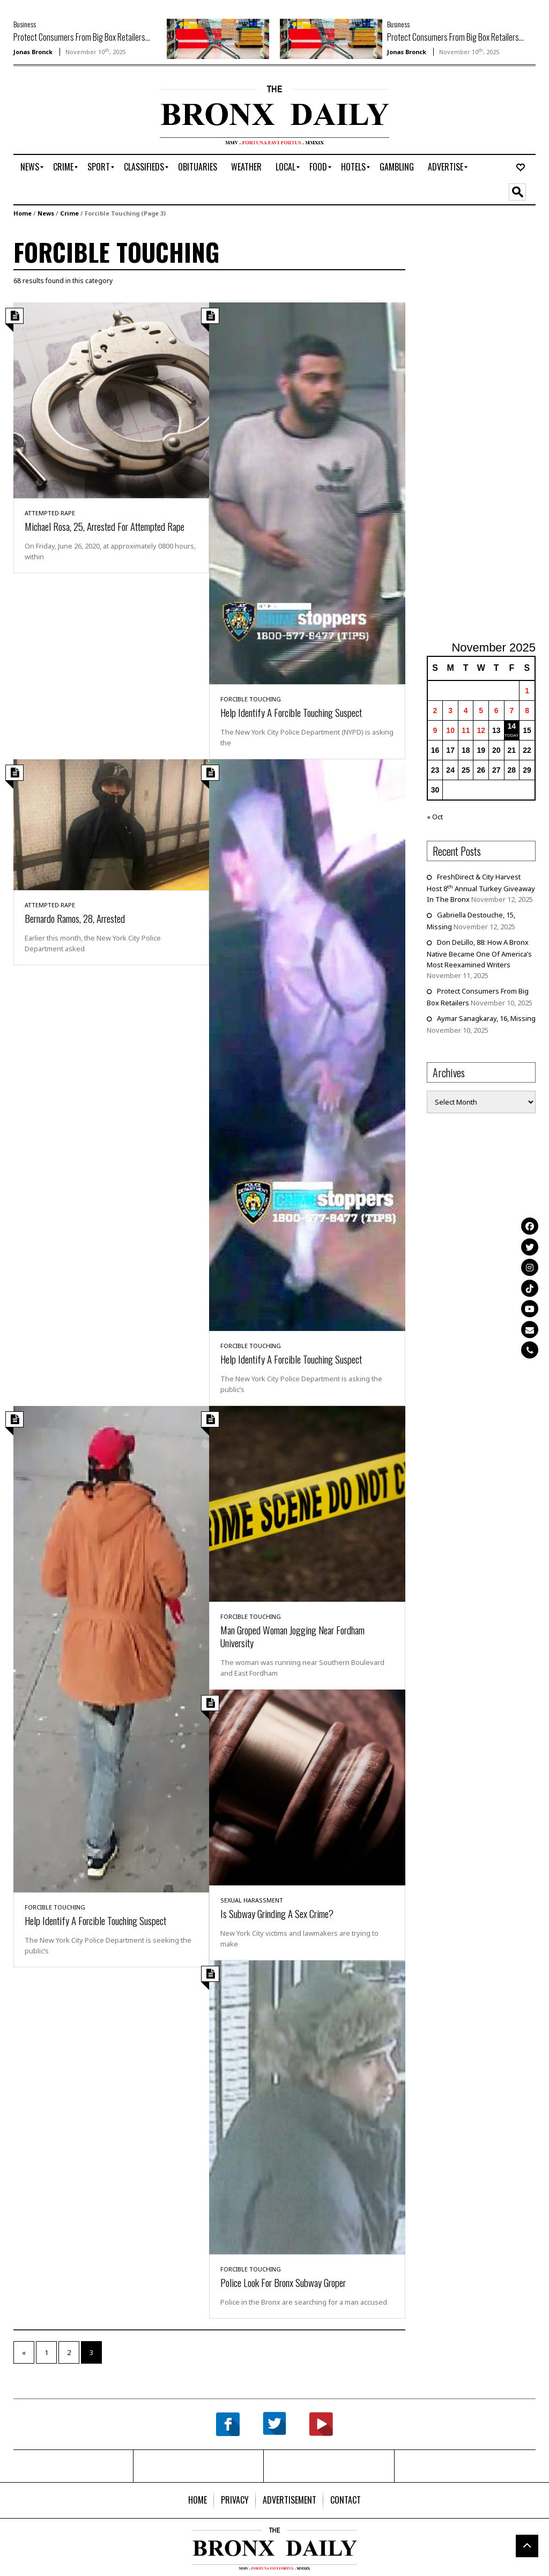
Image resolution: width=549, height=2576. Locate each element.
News (46, 213)
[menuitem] (29, 167)
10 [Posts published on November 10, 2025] (450, 730)
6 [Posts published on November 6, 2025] (496, 710)
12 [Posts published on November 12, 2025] (481, 730)
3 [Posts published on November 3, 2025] (450, 710)
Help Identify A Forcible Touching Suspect (291, 712)
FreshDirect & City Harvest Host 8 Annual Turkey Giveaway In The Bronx (481, 888)
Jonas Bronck (33, 52)
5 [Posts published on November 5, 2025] (481, 710)
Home (22, 213)
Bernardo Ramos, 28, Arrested (75, 918)
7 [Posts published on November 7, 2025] (511, 710)
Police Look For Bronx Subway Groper (283, 2282)
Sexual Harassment (251, 1900)
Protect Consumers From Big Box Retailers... (81, 37)
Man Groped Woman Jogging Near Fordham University (292, 1636)
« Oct (435, 816)
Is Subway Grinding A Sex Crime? (276, 1913)
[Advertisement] (76, 119)
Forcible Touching (250, 699)
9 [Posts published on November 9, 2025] (435, 730)
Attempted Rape (50, 513)
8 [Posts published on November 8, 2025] (527, 710)
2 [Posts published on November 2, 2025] (435, 710)
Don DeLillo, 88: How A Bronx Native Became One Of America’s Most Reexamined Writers (479, 953)
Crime (69, 213)
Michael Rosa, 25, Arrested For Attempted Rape (104, 526)
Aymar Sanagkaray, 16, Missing (486, 1018)
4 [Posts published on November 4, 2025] (466, 710)
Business (24, 23)
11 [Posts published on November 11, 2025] (466, 730)
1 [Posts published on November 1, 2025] (527, 690)
